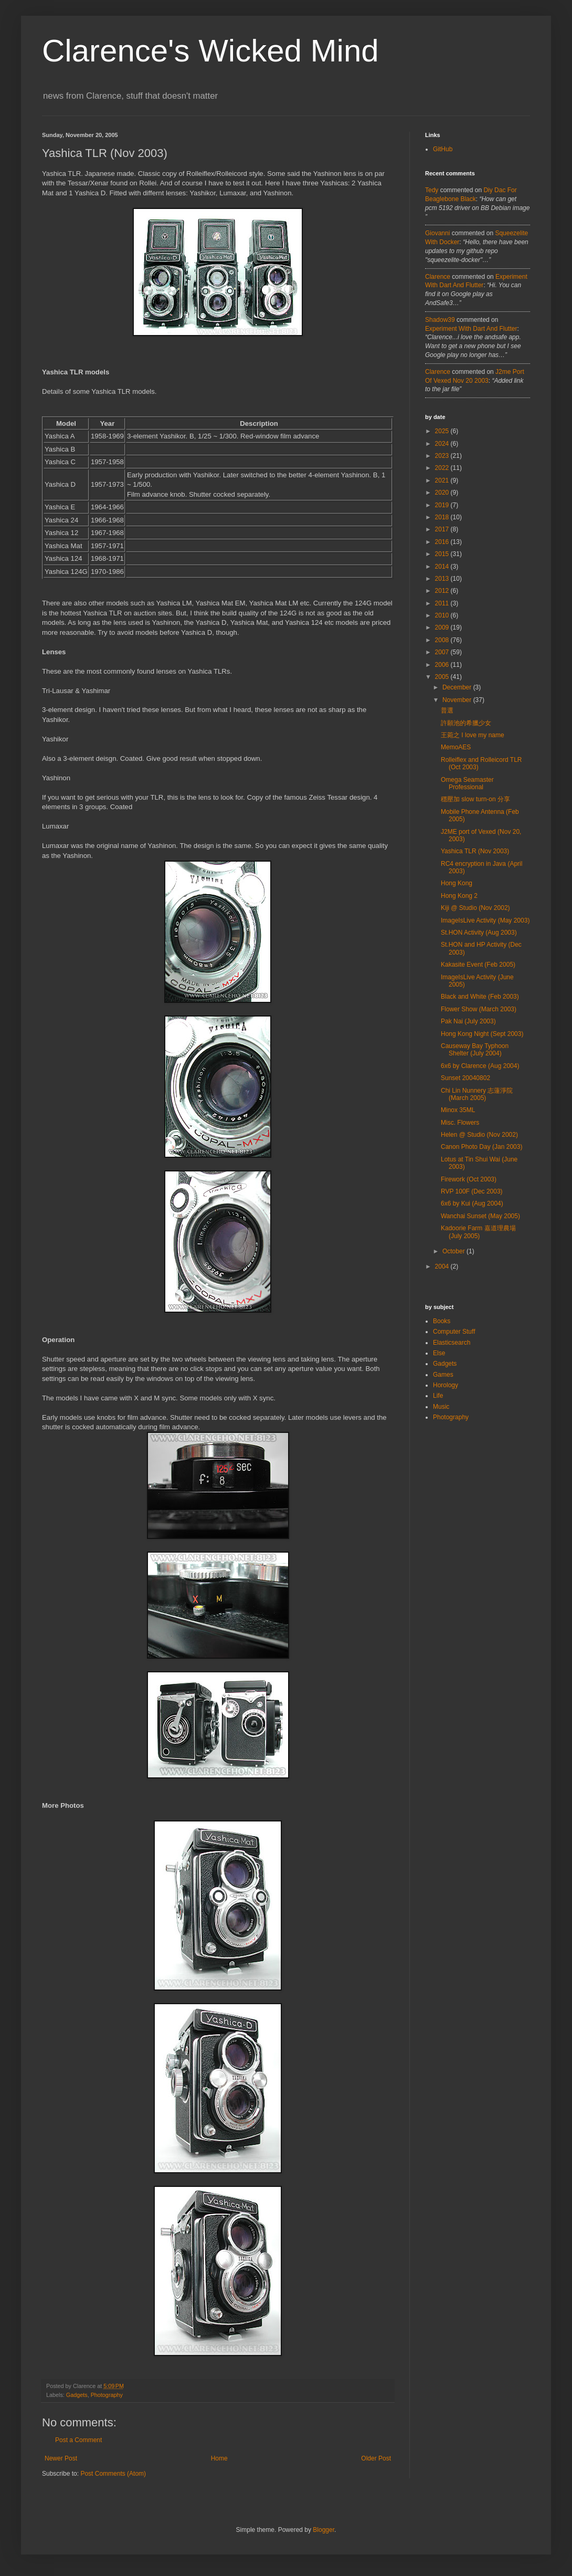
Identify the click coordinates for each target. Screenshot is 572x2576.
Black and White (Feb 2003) (480, 996)
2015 (443, 554)
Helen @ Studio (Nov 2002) (479, 1134)
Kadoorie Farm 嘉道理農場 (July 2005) (478, 1231)
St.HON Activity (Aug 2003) (479, 932)
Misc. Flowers (460, 1122)
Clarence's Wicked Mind (210, 50)
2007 (443, 652)
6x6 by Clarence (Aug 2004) (480, 1066)
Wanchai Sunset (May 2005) (480, 1216)
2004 (443, 1266)
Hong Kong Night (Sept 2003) (482, 1034)
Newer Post (61, 2458)
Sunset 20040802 (465, 1078)
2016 (443, 542)
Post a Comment (78, 2440)
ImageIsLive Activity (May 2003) (485, 920)
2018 (443, 517)
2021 (443, 480)
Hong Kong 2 (459, 895)
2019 (443, 505)
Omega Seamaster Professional (467, 783)
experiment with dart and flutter (471, 328)
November (457, 700)
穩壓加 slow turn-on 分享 (475, 799)
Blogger (323, 2529)
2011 (443, 603)
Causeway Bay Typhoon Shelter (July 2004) (475, 1049)
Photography (107, 2395)
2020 (443, 492)
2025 (443, 431)
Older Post (376, 2458)
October (454, 1251)
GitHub (442, 149)
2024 (443, 443)
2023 (443, 455)
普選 (447, 710)
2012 (443, 590)
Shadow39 (440, 319)
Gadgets (77, 2395)
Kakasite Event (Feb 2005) (478, 964)
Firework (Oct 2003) (468, 1179)
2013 (443, 578)
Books (441, 1321)
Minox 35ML (458, 1110)
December (457, 687)
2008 (443, 640)
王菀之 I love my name (472, 735)
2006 (443, 664)
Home (219, 2458)
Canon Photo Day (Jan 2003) (481, 1146)
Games (443, 1374)
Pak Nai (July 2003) (468, 1021)
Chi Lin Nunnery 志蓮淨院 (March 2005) (477, 1094)
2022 (443, 468)
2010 (443, 615)
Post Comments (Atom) (113, 2473)
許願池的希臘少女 (466, 723)
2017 (443, 529)
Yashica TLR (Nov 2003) (475, 851)
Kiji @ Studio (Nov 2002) (475, 908)
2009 (443, 627)
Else (439, 1353)
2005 (443, 676)
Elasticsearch (451, 1342)
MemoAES (456, 747)
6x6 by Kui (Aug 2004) (472, 1203)
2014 (443, 566)
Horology (445, 1385)
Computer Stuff (454, 1331)
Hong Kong (456, 883)
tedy (431, 190)
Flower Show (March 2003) (478, 1009)
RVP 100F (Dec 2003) (472, 1191)
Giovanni (437, 233)
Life (438, 1395)
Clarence (437, 276)
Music (441, 1406)
